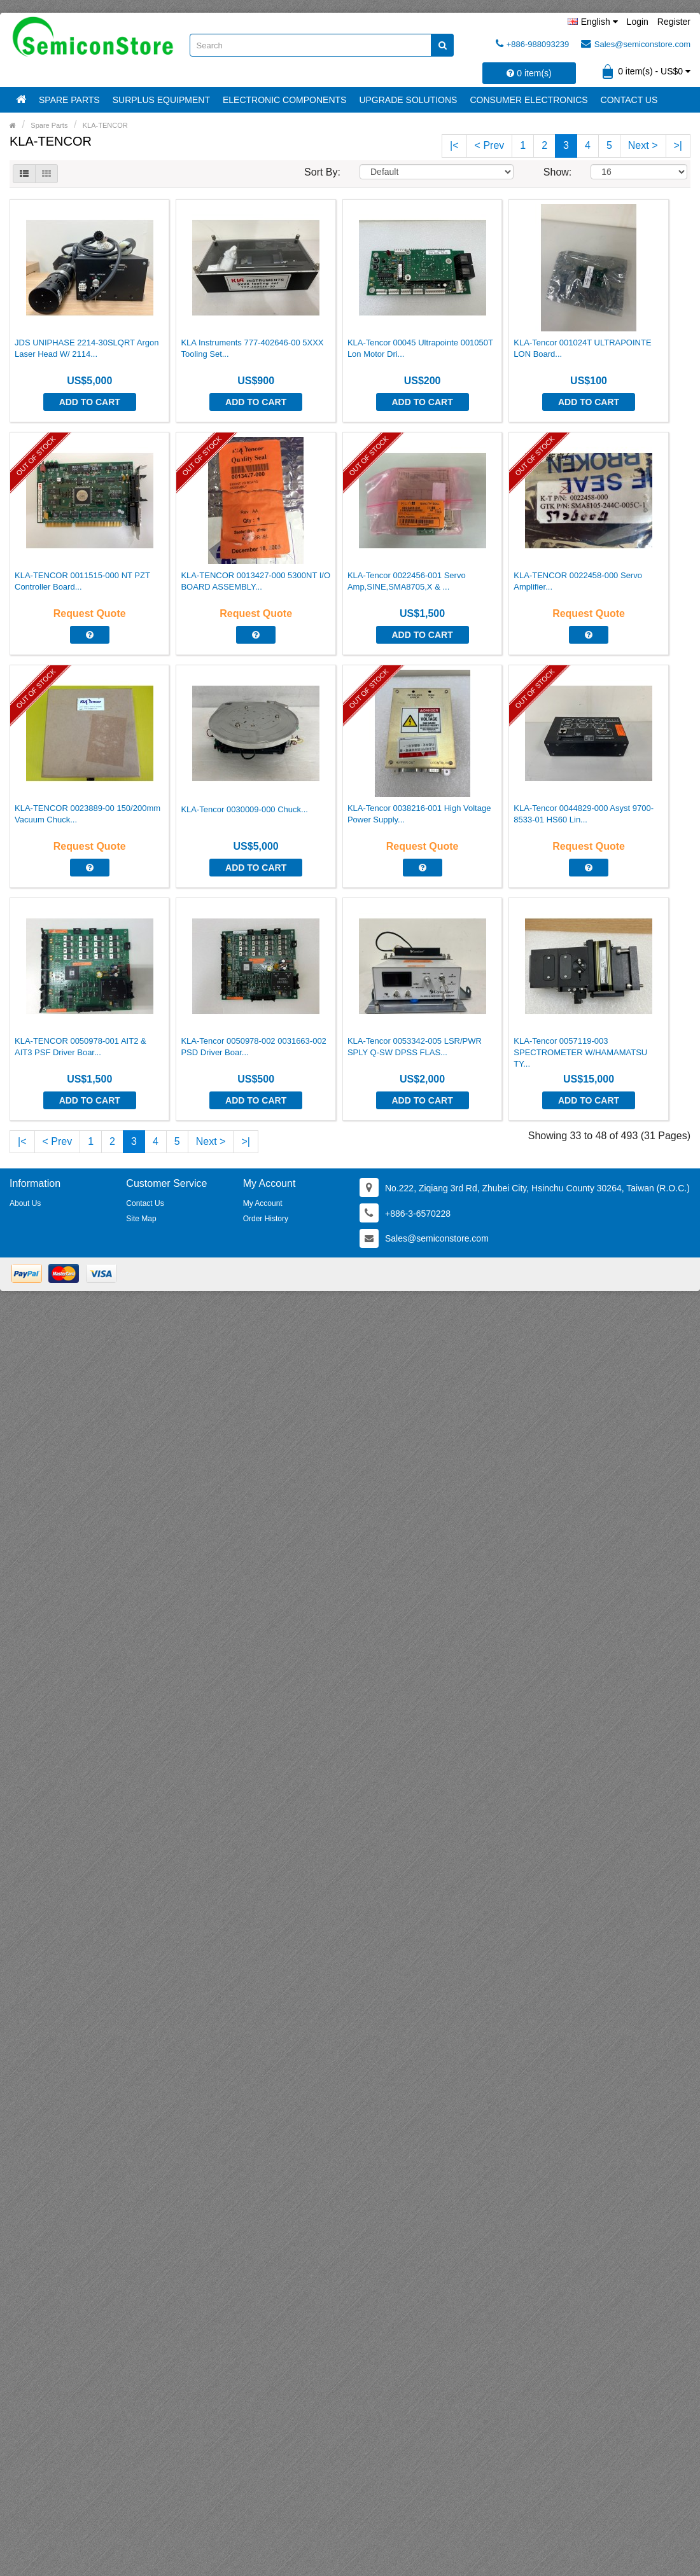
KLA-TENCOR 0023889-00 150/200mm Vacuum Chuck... (87, 813)
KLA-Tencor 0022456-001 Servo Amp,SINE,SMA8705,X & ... (406, 581)
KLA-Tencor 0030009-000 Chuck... (244, 809)
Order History (265, 1218)
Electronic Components (284, 100)
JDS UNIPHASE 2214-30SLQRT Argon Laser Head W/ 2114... (86, 348)
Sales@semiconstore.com (635, 44)
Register (673, 22)
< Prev (490, 145)
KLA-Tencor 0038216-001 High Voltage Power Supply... (419, 813)
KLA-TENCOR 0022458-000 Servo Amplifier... (578, 581)
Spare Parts (69, 100)
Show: (557, 172)
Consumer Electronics (528, 100)
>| (678, 145)
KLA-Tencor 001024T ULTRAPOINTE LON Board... (582, 348)
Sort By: (322, 172)
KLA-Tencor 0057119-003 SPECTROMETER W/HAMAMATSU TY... (580, 1052)
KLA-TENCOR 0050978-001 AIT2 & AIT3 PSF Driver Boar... (80, 1046)
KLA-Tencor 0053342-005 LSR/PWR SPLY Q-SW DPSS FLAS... (414, 1046)
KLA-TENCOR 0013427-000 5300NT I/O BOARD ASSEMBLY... (255, 581)
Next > (643, 145)
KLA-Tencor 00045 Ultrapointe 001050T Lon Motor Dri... (420, 348)
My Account (263, 1203)
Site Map (141, 1218)
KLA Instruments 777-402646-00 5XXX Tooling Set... (252, 348)
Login (637, 22)
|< (454, 145)
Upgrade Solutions (408, 100)
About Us (25, 1203)
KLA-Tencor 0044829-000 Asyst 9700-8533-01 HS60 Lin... (584, 813)
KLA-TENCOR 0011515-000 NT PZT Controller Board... (82, 581)
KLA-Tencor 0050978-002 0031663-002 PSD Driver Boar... (253, 1046)
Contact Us (629, 100)
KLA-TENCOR (105, 125)
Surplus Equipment (161, 100)
